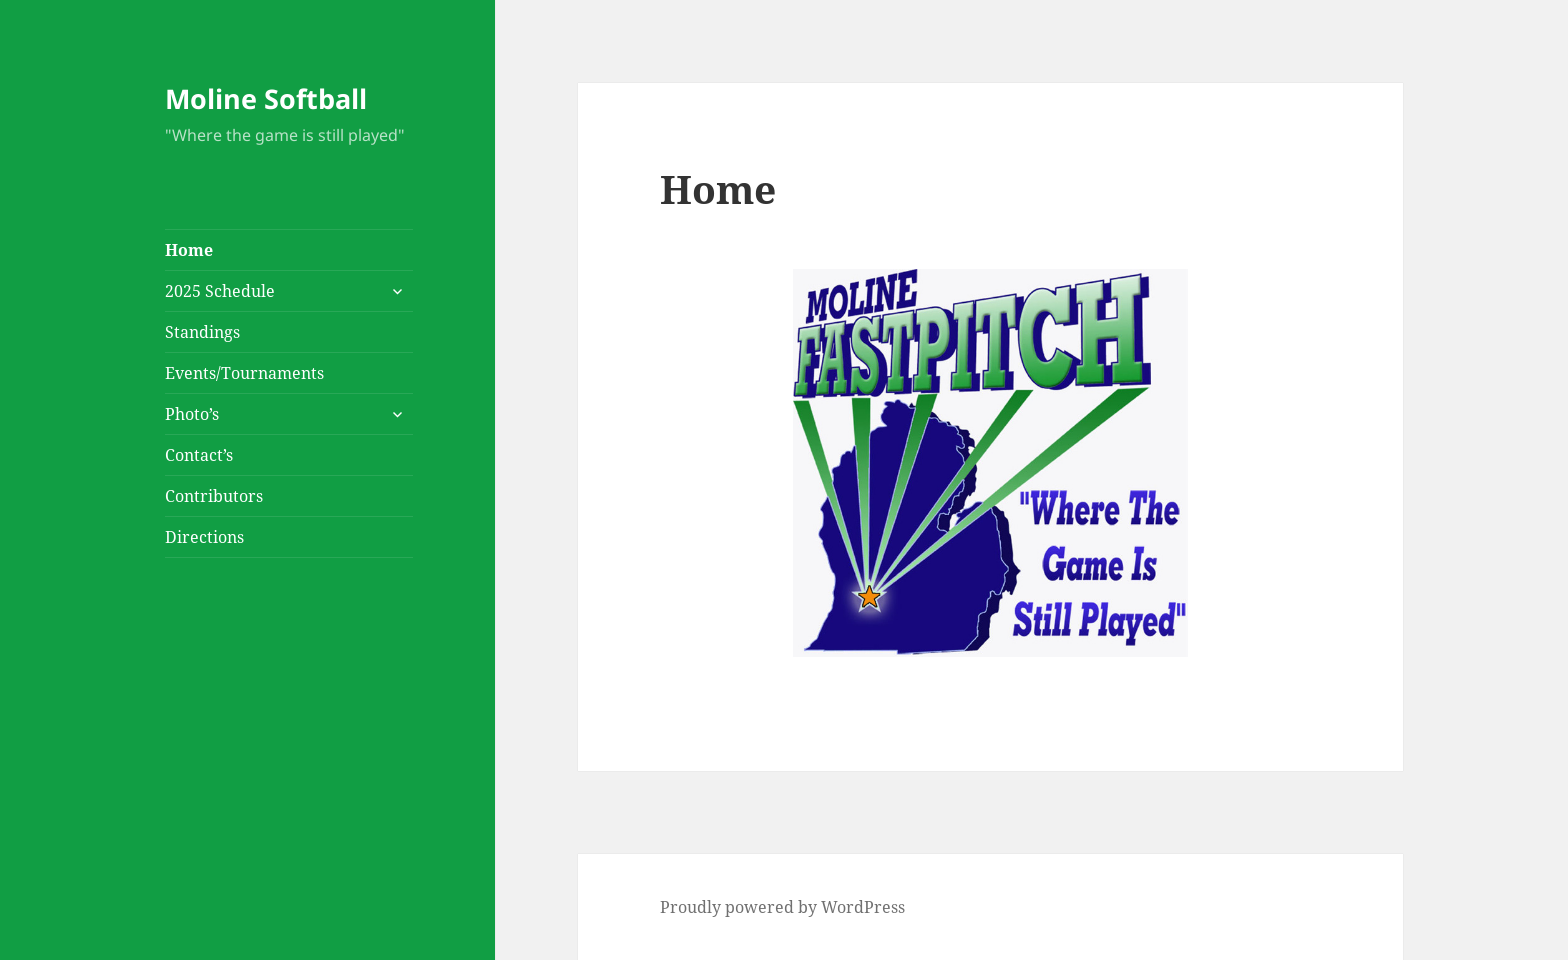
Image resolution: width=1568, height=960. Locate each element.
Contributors (214, 496)
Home (189, 250)
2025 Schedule (220, 291)
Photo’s (192, 414)
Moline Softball (266, 98)
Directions (204, 537)
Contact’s (199, 455)
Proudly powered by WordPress (782, 907)
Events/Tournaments (244, 373)
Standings (202, 332)
